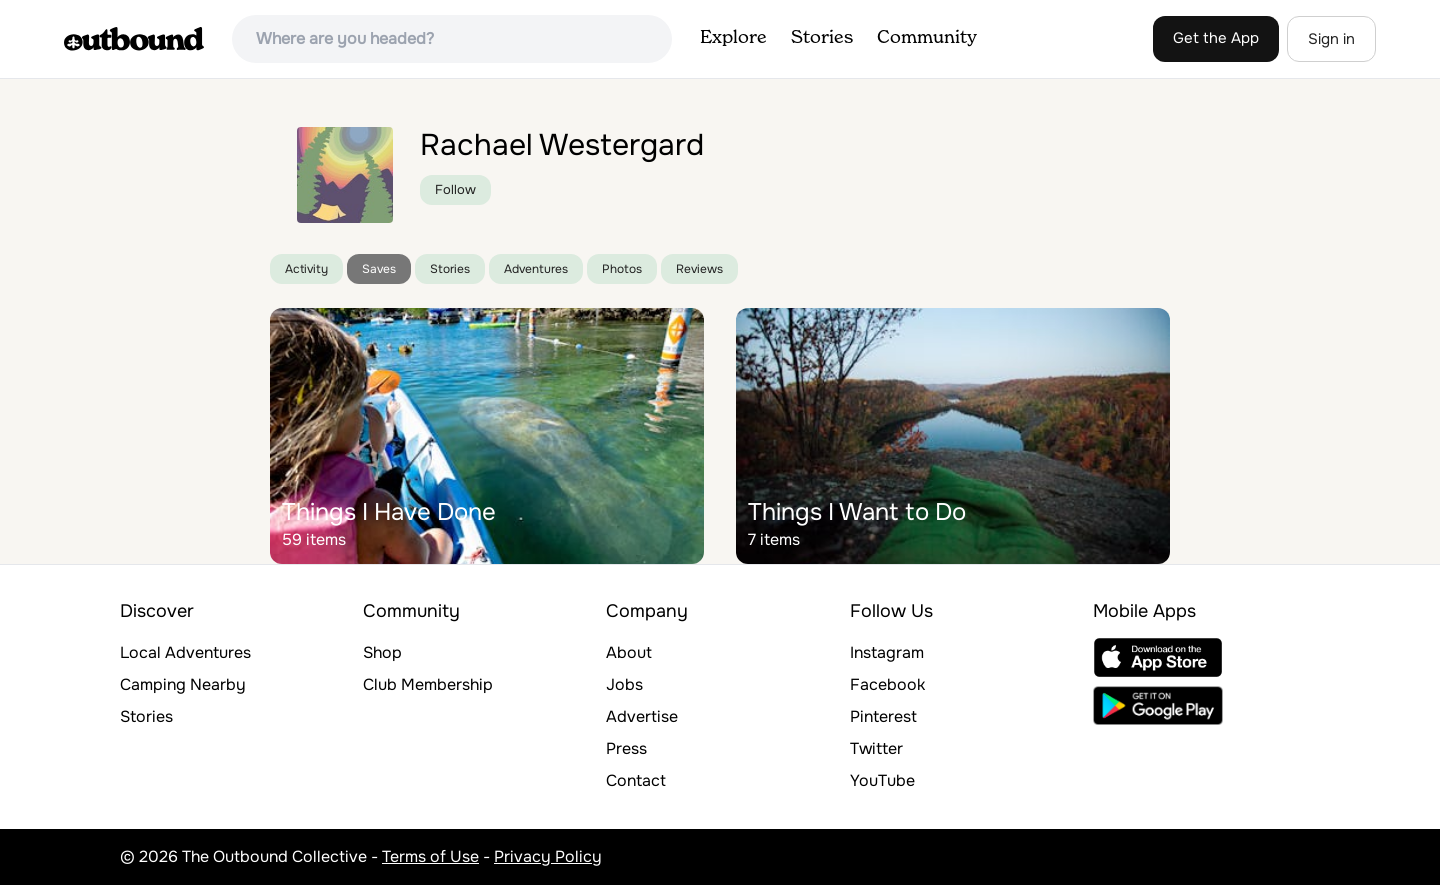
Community (927, 38)
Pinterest (883, 716)
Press (626, 748)
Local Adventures (185, 652)
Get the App (1216, 38)
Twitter (876, 748)
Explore (733, 38)
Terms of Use (430, 856)
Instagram (887, 652)
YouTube (882, 780)
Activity (306, 269)
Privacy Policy (548, 856)
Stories (822, 38)
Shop (382, 652)
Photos (622, 269)
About (629, 652)
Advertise (642, 716)
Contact (636, 780)
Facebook (887, 684)
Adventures (536, 269)
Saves (379, 269)
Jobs (624, 684)
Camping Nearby (183, 684)
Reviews (699, 269)
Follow (455, 189)
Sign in (1331, 39)
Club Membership (428, 684)
